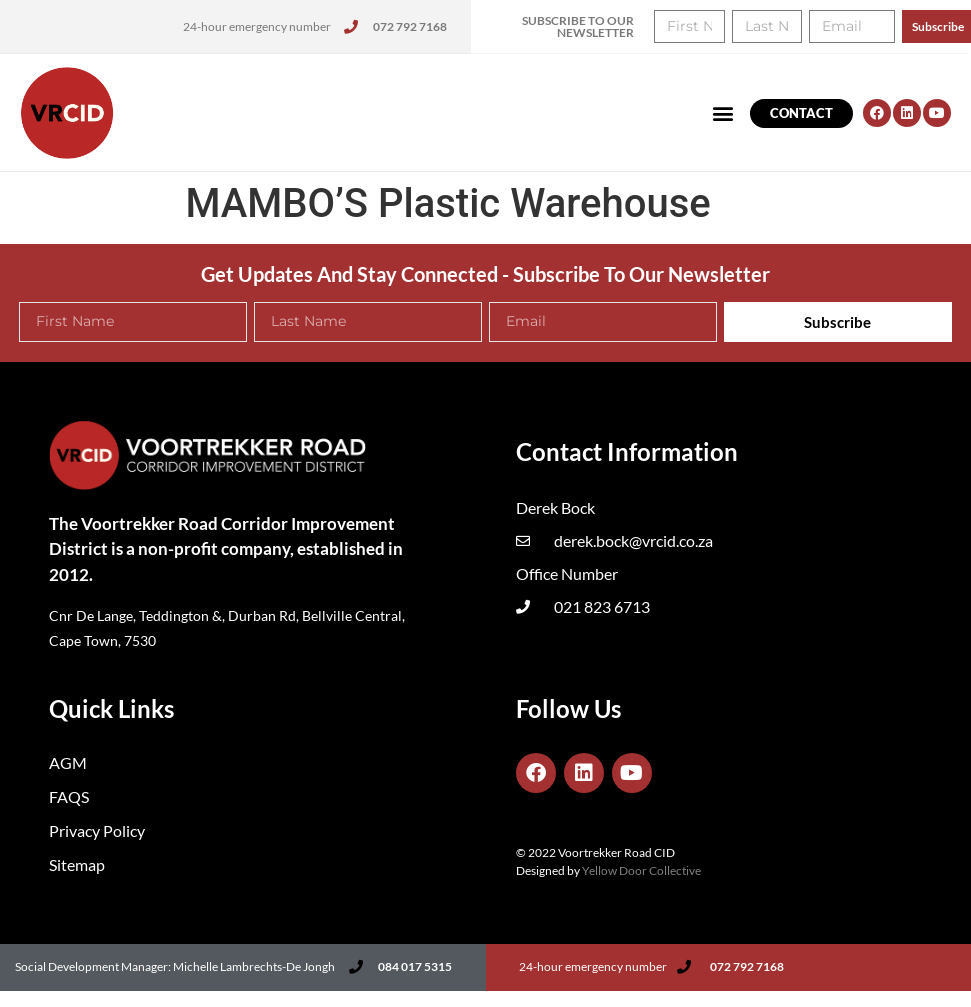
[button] (723, 113)
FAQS (69, 796)
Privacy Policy (97, 830)
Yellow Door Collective (641, 870)
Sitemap (77, 864)
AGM (68, 762)
